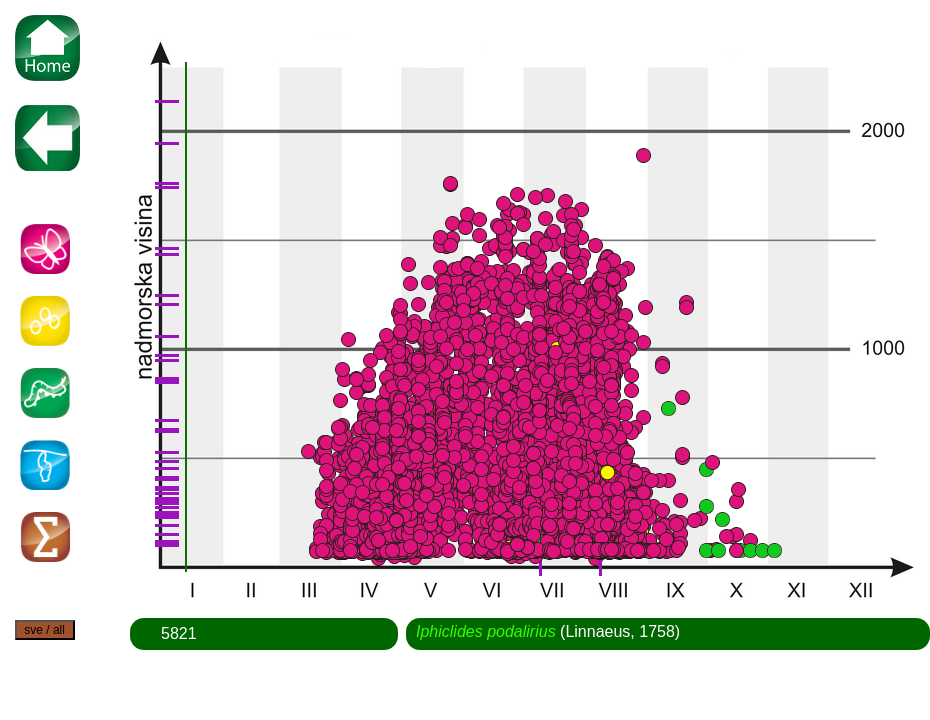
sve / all (44, 630)
